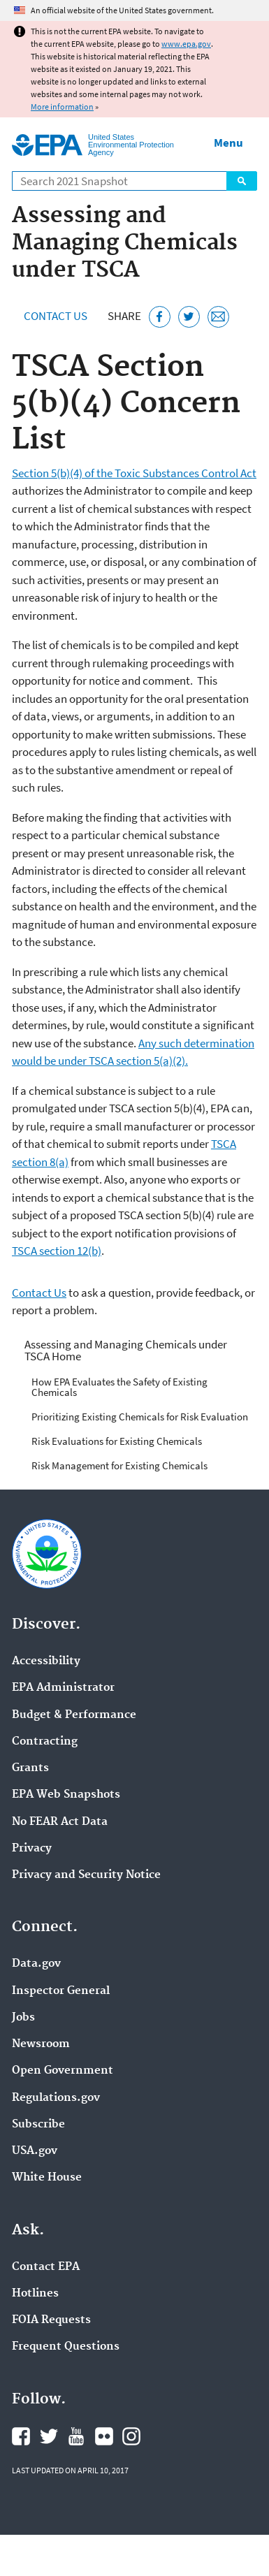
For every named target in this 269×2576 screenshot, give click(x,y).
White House (47, 2177)
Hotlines (35, 2293)
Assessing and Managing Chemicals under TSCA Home (125, 1350)
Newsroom (41, 2044)
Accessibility (46, 1661)
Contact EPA (46, 2267)
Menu (228, 142)
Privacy (32, 1848)
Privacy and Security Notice (86, 1875)
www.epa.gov (186, 43)
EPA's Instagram (131, 2436)
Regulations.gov (56, 2098)
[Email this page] (218, 317)
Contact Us (55, 315)
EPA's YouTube (76, 2436)
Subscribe (38, 2124)
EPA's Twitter (49, 2436)
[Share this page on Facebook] (159, 317)
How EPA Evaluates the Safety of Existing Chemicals (119, 1387)
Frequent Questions (65, 2347)
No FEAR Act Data (60, 1822)
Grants (30, 1768)
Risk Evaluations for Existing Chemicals (116, 1441)
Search (241, 181)
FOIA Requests (51, 2320)
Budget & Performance (74, 1715)
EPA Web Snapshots (66, 1795)
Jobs (23, 2017)
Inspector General (61, 1991)
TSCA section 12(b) (56, 1250)
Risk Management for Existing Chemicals (119, 1465)
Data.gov (36, 1964)
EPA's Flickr (104, 2436)
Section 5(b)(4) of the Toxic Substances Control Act (134, 473)
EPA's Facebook (21, 2436)
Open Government (62, 2071)
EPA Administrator (63, 1688)
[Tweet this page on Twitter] (189, 317)
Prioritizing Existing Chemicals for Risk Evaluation (139, 1416)
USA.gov (34, 2151)
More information (62, 106)
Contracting (45, 1741)
